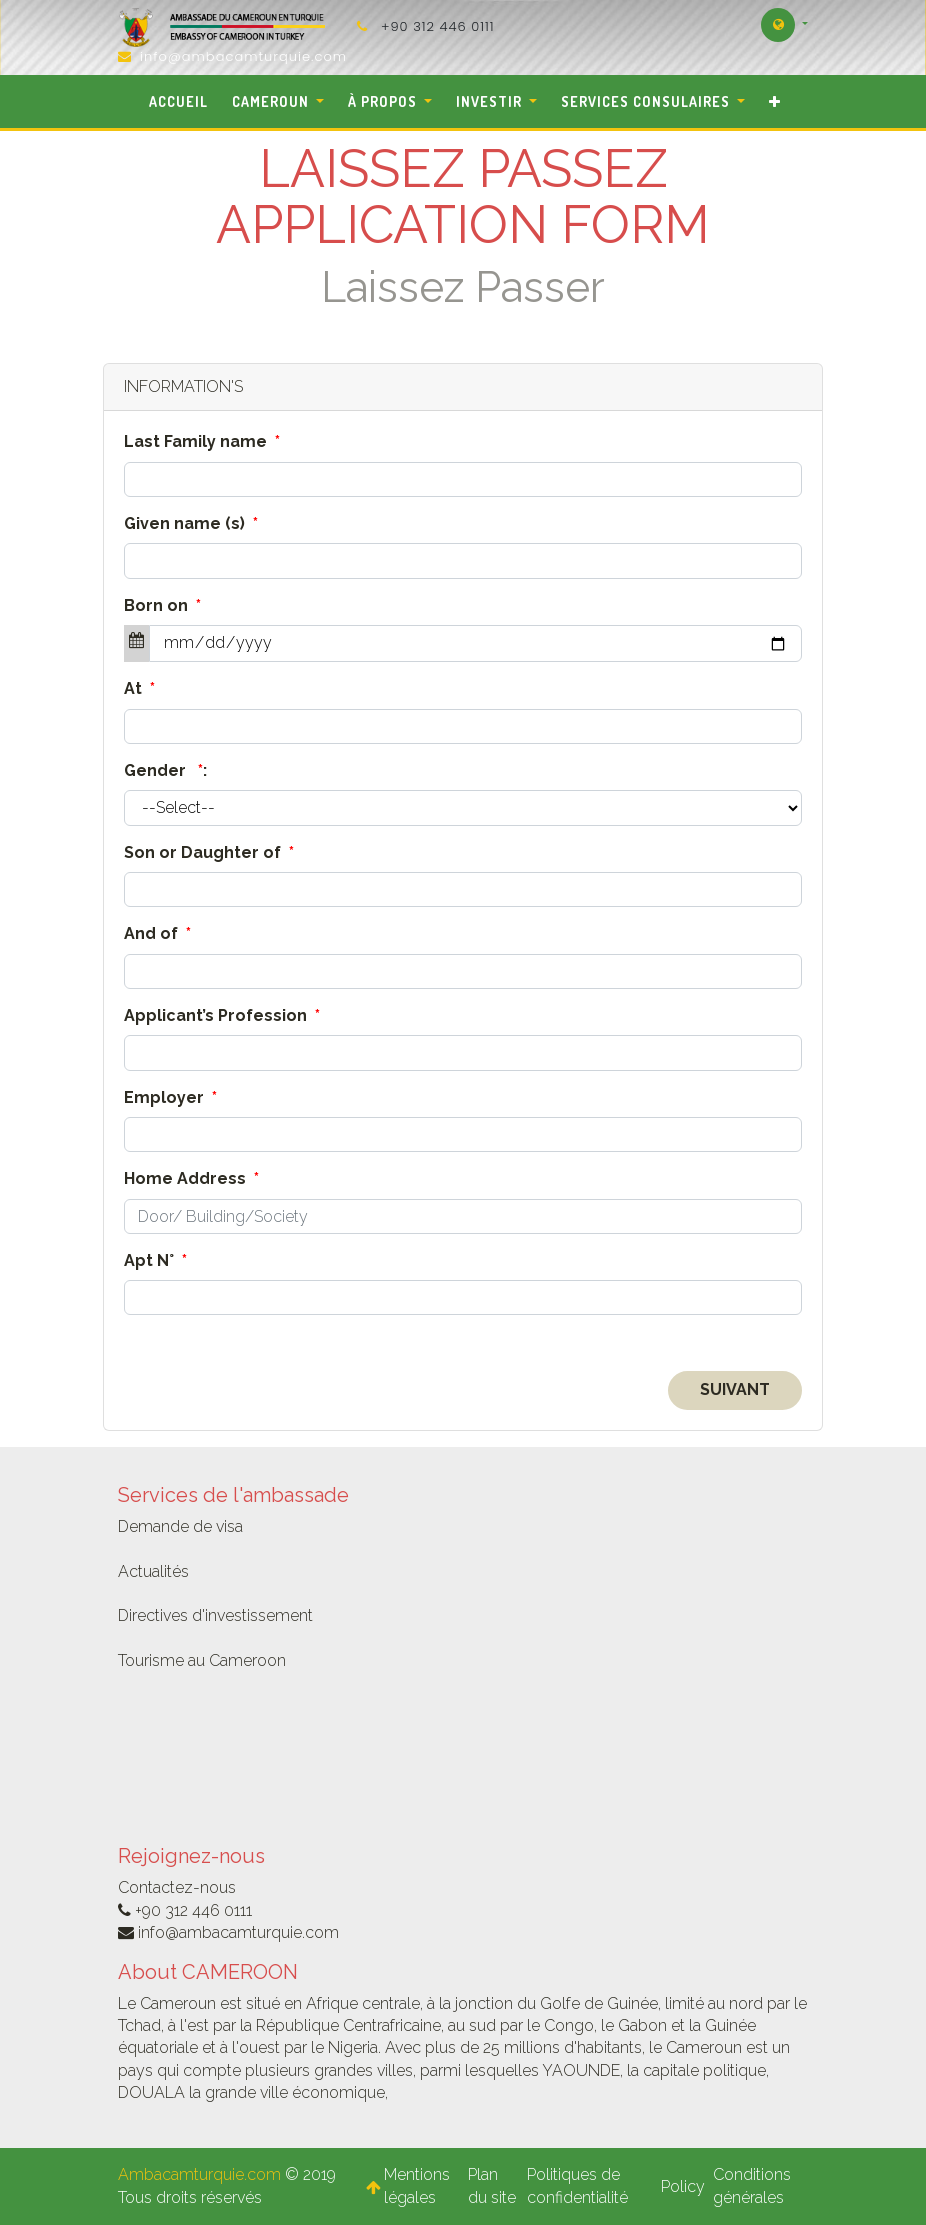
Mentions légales (417, 2185)
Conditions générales (752, 2185)
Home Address (191, 1178)
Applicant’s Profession (222, 1015)
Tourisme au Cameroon (202, 1660)
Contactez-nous (177, 1887)
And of (157, 933)
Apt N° (155, 1260)
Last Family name (202, 441)
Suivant (735, 1389)
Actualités (153, 1571)
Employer (170, 1097)
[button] (774, 101)
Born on (162, 605)
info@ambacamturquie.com (243, 56)
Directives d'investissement (215, 1615)
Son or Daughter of (209, 852)
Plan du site (492, 2185)
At (139, 688)
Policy (683, 2186)
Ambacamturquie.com (199, 2174)
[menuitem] (179, 101)
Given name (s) (191, 523)
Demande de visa (180, 1526)
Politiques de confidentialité (579, 2185)
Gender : (165, 770)
